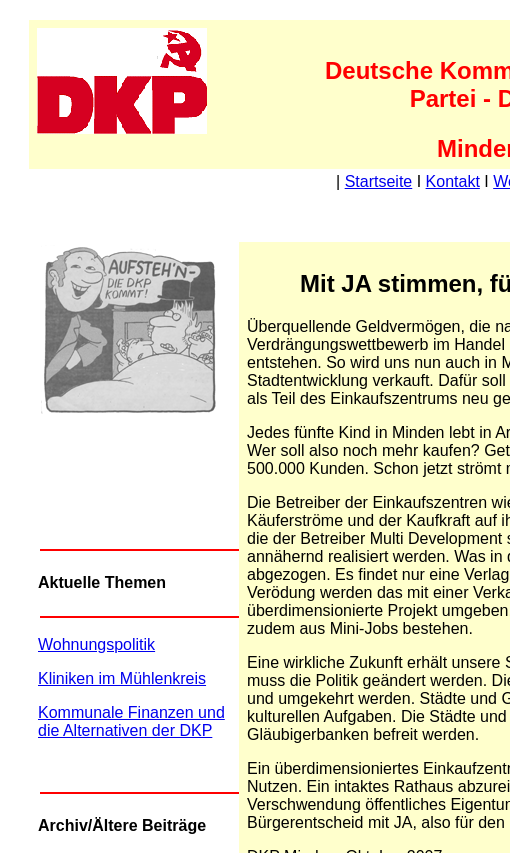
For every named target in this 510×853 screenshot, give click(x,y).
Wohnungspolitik (96, 644)
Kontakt (453, 181)
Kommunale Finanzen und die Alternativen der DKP (131, 721)
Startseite (379, 181)
